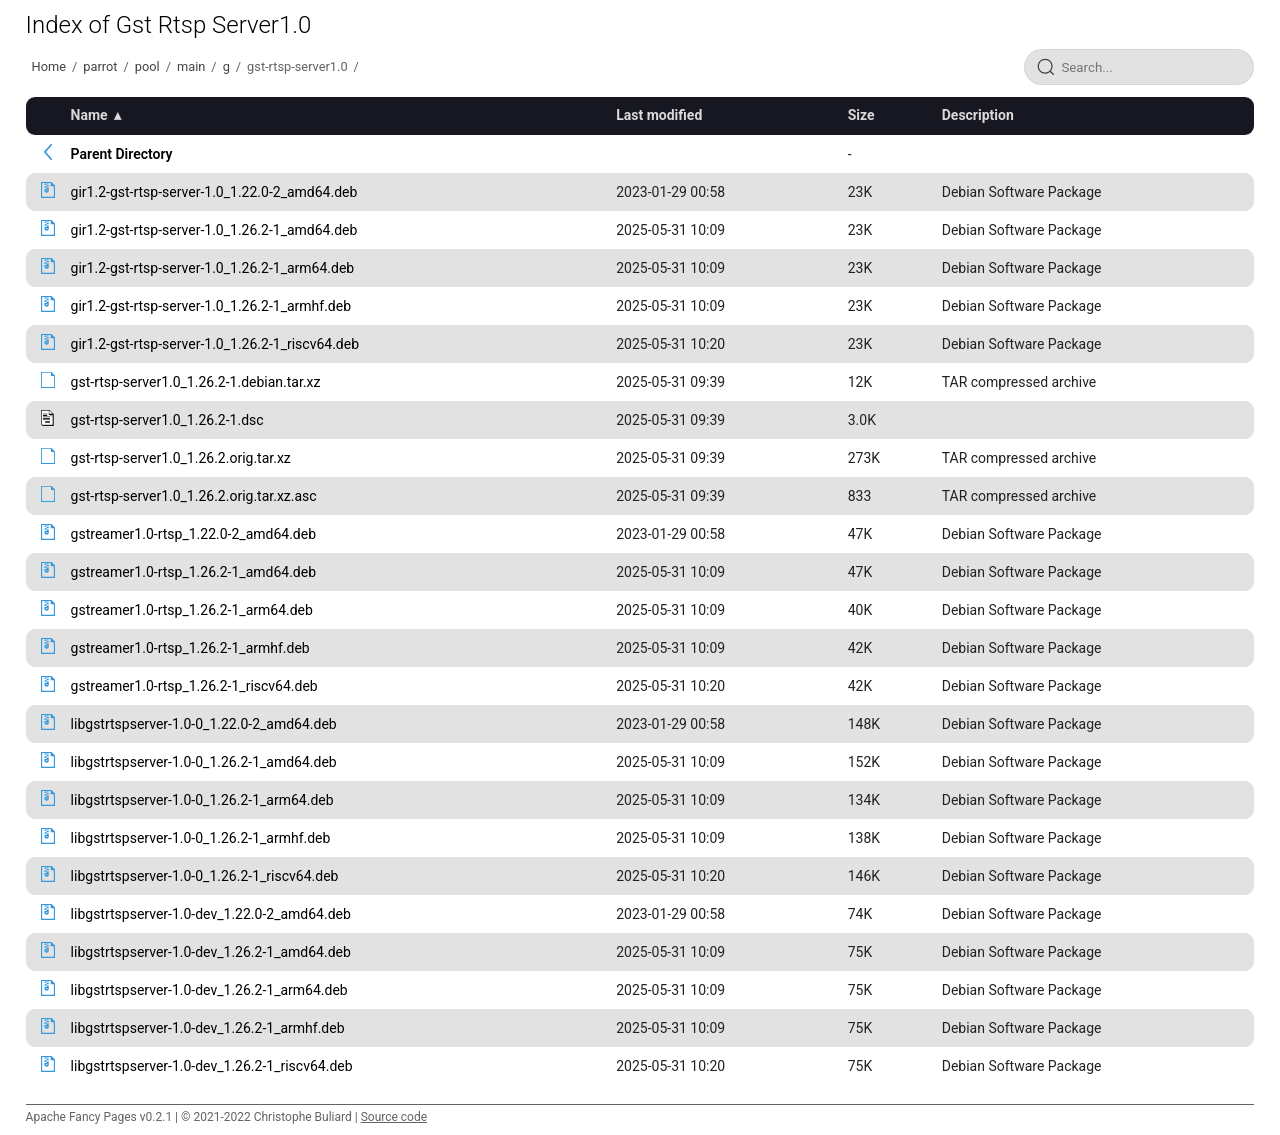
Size (861, 115)
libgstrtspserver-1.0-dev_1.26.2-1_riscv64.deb (212, 1066)
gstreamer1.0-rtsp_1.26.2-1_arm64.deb (192, 610)
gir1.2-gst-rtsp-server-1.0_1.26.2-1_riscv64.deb (215, 344)
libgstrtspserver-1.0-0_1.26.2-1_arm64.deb (202, 800)
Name (89, 115)
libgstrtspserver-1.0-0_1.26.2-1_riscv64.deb (205, 876)
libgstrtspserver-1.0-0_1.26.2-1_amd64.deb (204, 762)
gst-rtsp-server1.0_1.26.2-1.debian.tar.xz (196, 382)
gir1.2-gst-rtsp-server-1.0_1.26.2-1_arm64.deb (213, 268)
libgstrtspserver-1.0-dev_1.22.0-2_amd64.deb (211, 914)
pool (147, 66)
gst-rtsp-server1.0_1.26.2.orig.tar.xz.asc (194, 496)
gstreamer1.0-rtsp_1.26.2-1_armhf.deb (190, 648)
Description (978, 115)
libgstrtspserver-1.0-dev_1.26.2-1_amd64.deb (211, 952)
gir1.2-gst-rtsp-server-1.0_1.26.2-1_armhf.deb (211, 306)
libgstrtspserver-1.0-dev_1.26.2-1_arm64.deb (209, 990)
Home (49, 66)
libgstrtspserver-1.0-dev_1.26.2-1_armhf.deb (208, 1028)
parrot (100, 66)
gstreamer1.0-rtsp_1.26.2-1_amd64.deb (193, 572)
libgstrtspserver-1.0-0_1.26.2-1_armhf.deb (201, 838)
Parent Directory (122, 154)
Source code (394, 1117)
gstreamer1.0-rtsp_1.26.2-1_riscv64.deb (194, 686)
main (191, 66)
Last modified (659, 115)
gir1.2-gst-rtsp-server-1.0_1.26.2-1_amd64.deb (214, 230)
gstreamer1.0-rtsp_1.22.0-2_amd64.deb (193, 534)
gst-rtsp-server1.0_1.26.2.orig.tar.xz (181, 458)
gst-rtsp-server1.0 (297, 66)
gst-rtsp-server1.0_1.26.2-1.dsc (167, 420)
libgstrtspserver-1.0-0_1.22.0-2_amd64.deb (204, 724)
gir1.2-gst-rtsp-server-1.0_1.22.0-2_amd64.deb (214, 192)
